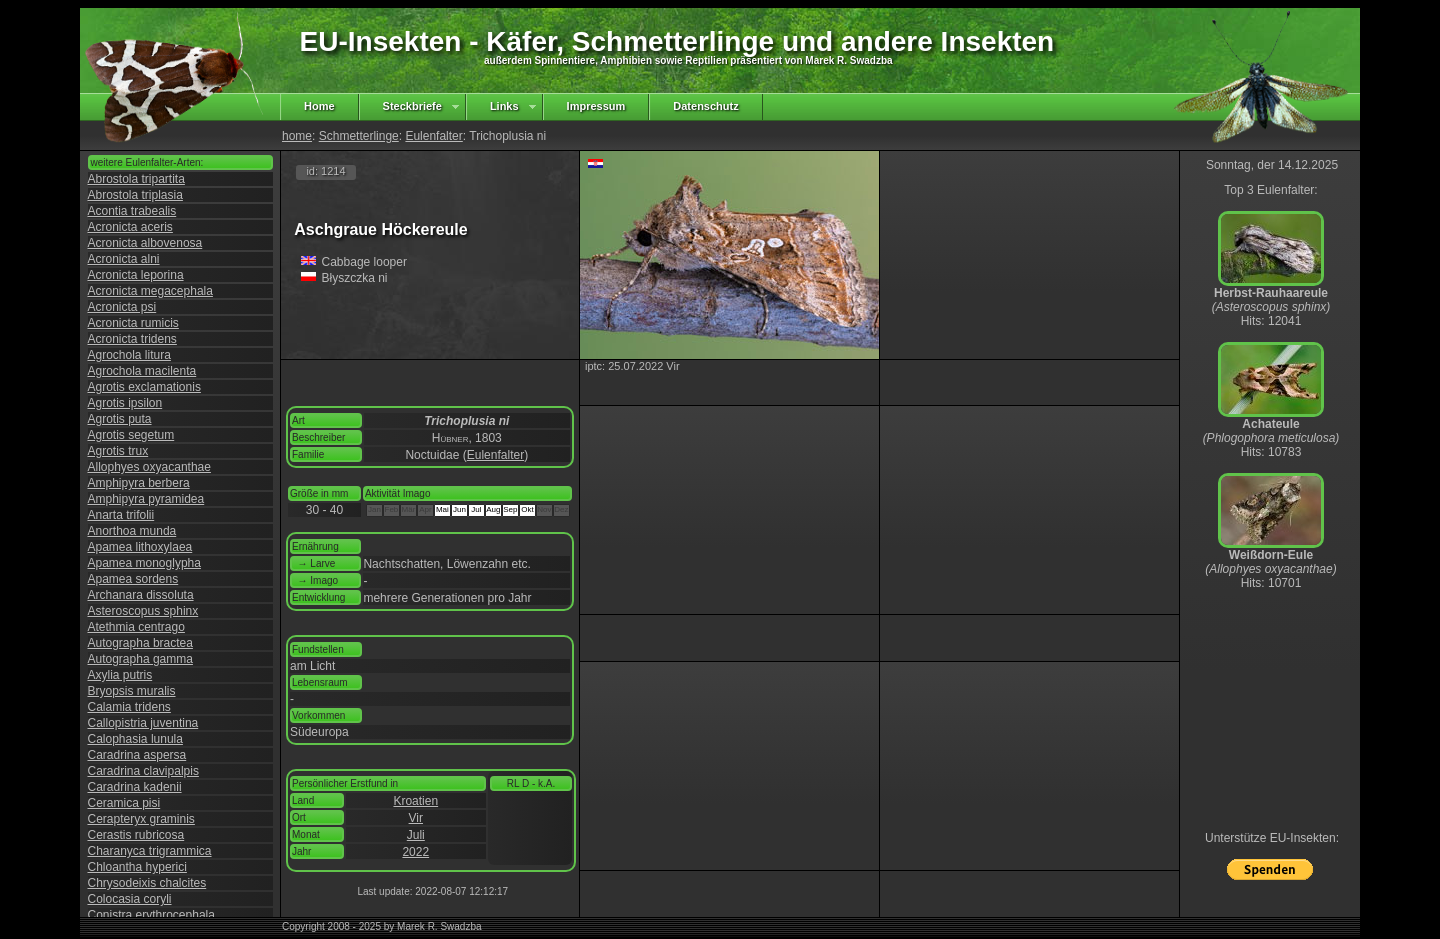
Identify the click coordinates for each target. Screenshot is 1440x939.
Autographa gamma (140, 659)
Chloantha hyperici (137, 867)
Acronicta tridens (132, 339)
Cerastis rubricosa (136, 835)
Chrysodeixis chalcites (147, 883)
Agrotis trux (118, 451)
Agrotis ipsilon (125, 403)
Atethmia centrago (136, 627)
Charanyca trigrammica (150, 851)
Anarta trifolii (121, 515)
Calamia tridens (129, 707)
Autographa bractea (140, 643)
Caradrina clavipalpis (143, 771)
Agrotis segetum (131, 435)
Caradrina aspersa (137, 755)
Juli (416, 835)
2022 (415, 852)
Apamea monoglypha (144, 563)
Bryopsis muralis (132, 691)
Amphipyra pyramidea (146, 499)
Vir (416, 818)
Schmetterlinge (359, 136)
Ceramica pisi (124, 803)
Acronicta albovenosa (145, 243)
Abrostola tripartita (136, 179)
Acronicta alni (124, 259)
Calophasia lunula (135, 739)
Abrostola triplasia (135, 195)
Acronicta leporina (136, 275)
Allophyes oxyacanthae (149, 467)
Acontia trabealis (132, 211)
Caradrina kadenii (135, 787)
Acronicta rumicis (133, 323)
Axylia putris (120, 675)
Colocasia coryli (130, 899)
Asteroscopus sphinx (143, 611)
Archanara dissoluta (141, 595)
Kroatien (415, 801)
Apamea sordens (133, 579)
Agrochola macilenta (142, 371)
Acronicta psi (122, 307)
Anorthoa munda (132, 531)
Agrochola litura (129, 355)
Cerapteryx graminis (141, 819)
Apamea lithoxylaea (140, 547)
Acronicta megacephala (150, 291)
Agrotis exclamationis (144, 387)
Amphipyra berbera (139, 483)
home (297, 136)
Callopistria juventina (143, 723)
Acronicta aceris (130, 227)
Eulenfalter (433, 136)
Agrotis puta (120, 419)
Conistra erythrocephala (151, 915)
